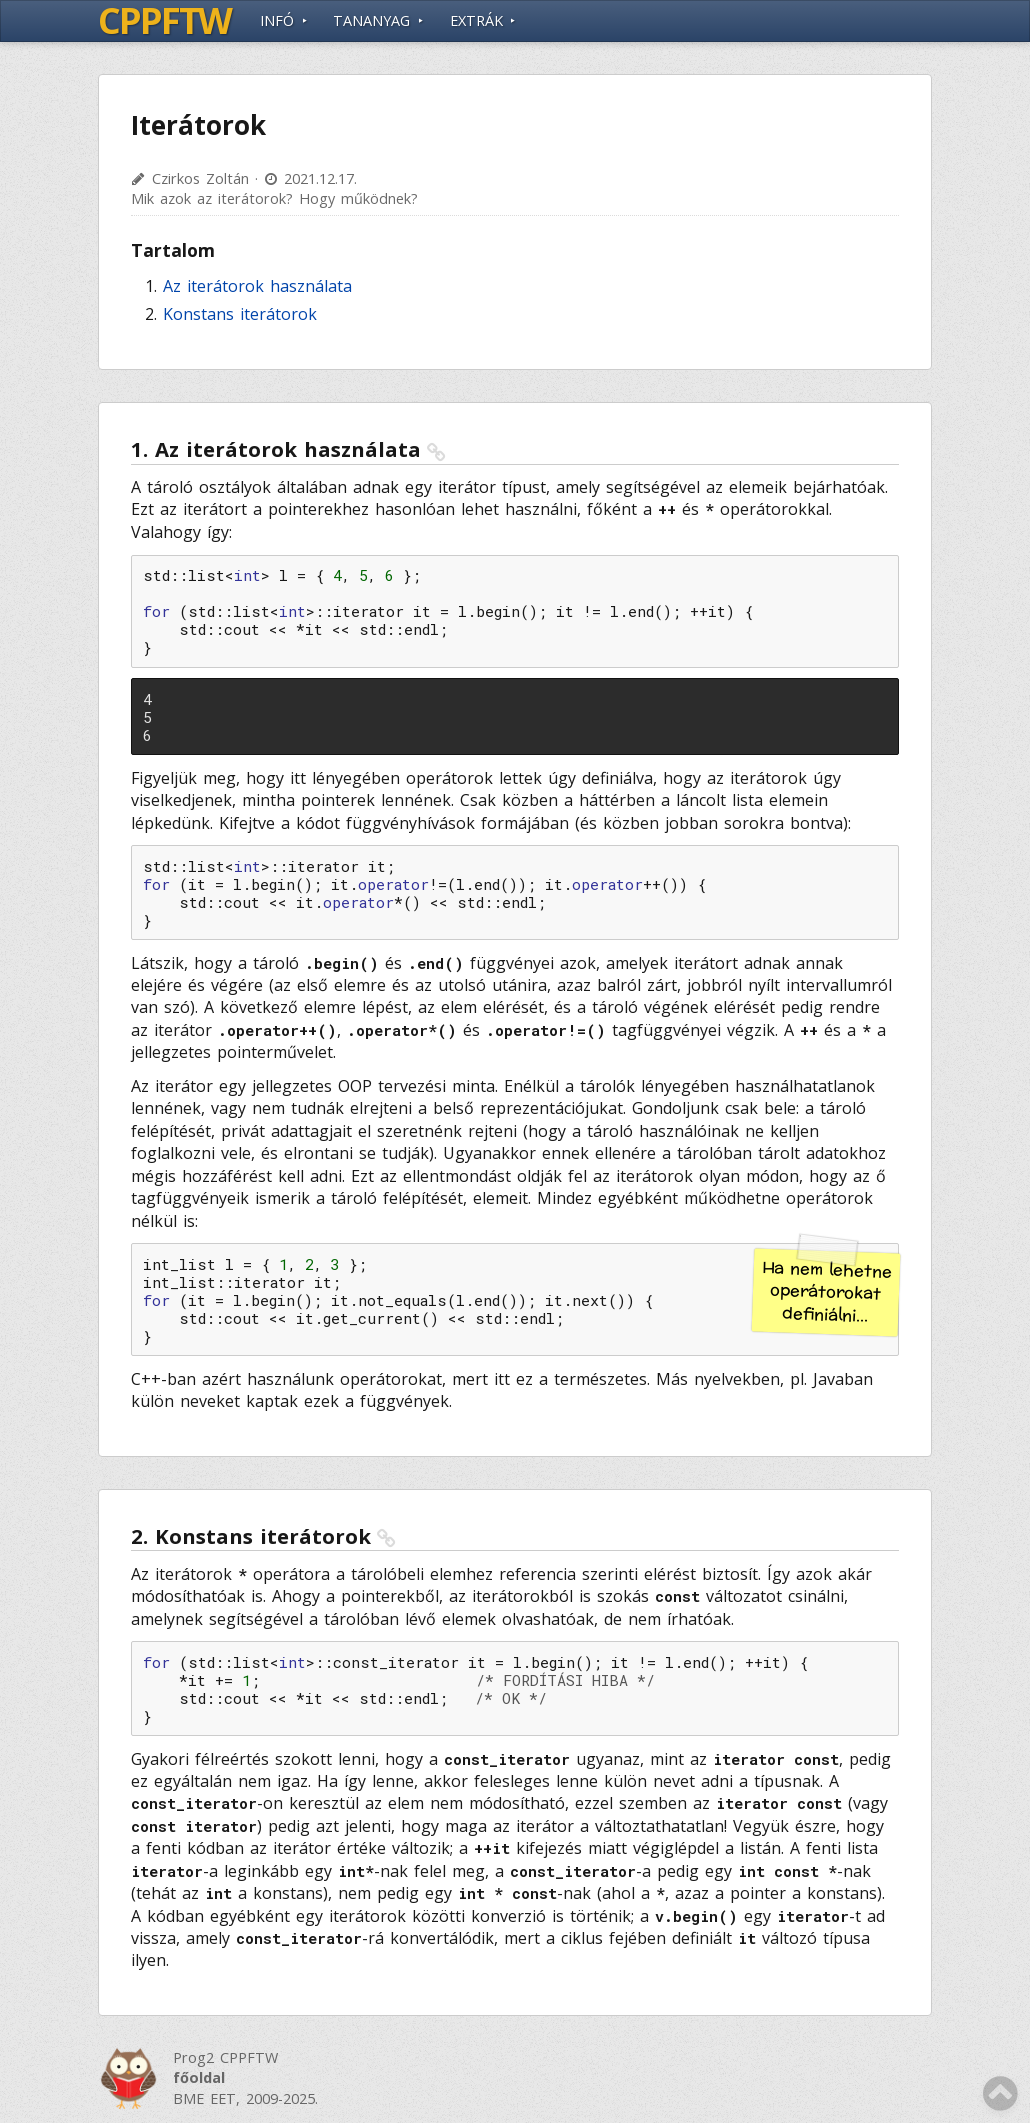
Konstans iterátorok (240, 314)
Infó (277, 20)
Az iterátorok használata (257, 286)
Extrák (476, 20)
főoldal (199, 2077)
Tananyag (371, 20)
